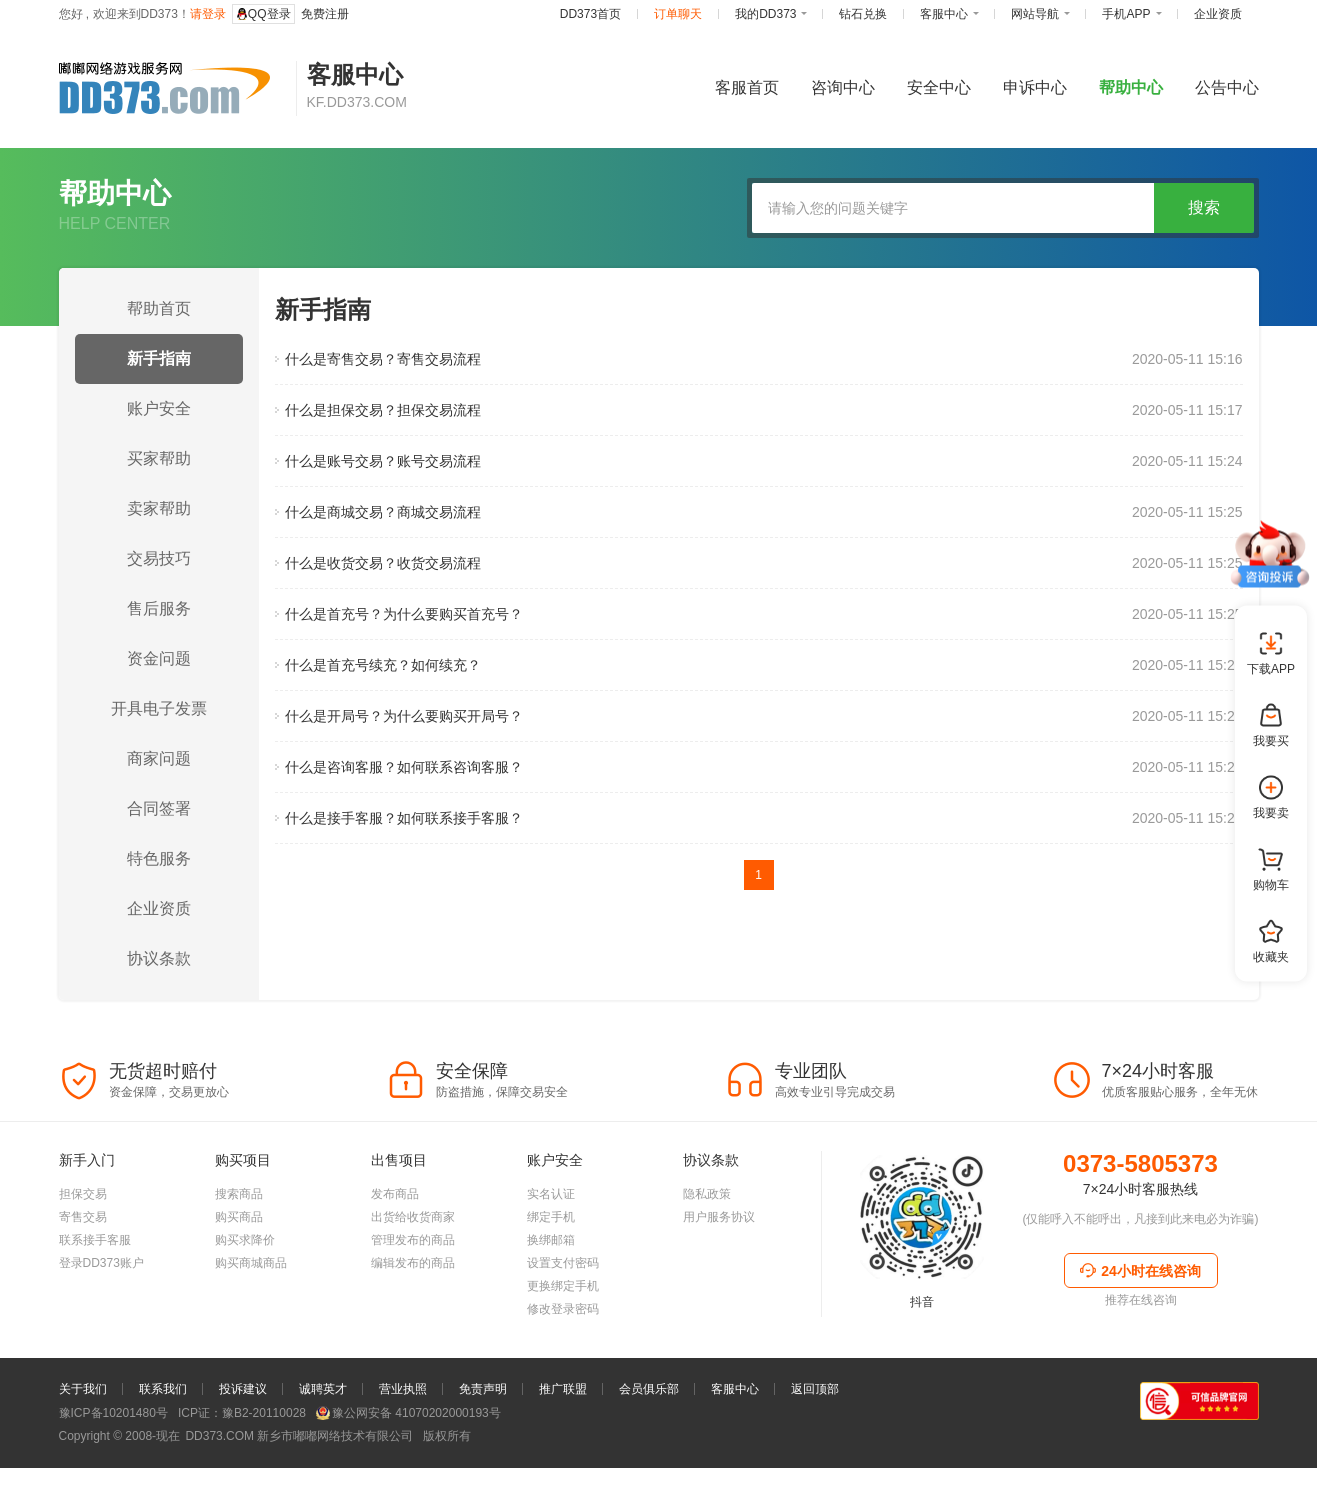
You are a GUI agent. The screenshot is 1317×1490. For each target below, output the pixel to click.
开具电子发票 (159, 708)
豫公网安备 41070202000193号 (408, 1473)
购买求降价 (245, 1300)
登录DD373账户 (101, 1323)
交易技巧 (159, 558)
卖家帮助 (159, 508)
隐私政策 (707, 1254)
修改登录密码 (563, 1369)
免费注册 (325, 14)
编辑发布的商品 (413, 1323)
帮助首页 (159, 308)
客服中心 (735, 1449)
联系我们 (163, 1449)
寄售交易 (83, 1277)
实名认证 (551, 1254)
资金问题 (159, 658)
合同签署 (159, 808)
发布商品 (395, 1254)
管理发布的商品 (413, 1300)
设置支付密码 (563, 1323)
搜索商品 (239, 1254)
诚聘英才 (323, 1449)
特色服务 (159, 858)
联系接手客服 (95, 1300)
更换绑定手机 (563, 1346)
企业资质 (159, 908)
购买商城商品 (251, 1323)
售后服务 (159, 608)
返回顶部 (815, 1449)
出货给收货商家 (413, 1277)
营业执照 (403, 1449)
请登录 (208, 14)
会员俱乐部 (649, 1449)
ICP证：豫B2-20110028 (242, 1473)
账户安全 (159, 408)
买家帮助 (159, 458)
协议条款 (159, 958)
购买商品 (239, 1277)
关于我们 (83, 1449)
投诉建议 (243, 1449)
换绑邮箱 (551, 1300)
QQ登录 (263, 14)
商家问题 (159, 758)
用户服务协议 (719, 1277)
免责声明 (483, 1449)
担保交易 (83, 1254)
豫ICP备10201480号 (113, 1473)
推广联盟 (563, 1449)
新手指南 (159, 358)
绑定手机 (551, 1277)
